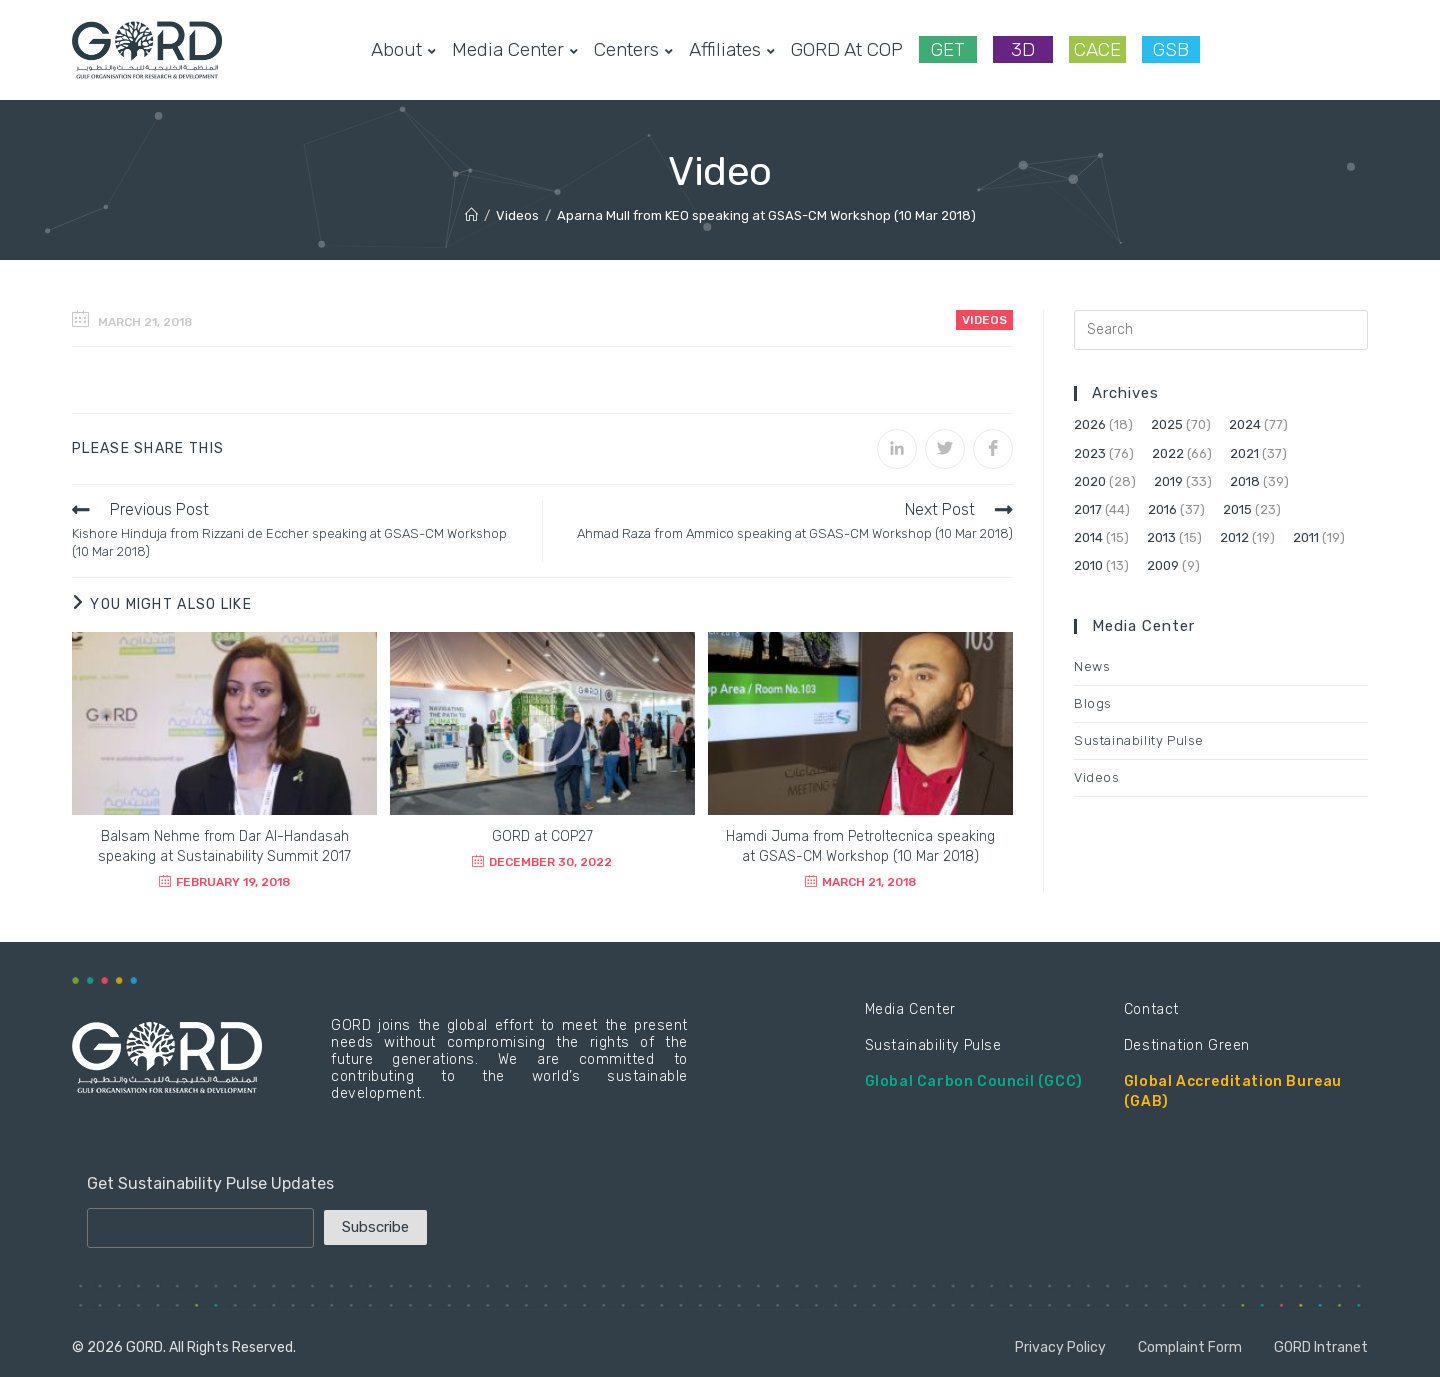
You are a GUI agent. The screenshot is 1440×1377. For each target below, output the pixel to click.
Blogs (1093, 703)
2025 (1167, 424)
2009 (1163, 565)
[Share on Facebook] (993, 449)
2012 (1234, 537)
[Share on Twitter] (945, 449)
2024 (1245, 424)
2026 (1090, 424)
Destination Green (1187, 1045)
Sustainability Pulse (1139, 740)
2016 (1162, 509)
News (1092, 666)
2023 (1090, 453)
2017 (1088, 509)
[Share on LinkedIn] (897, 449)
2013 (1161, 537)
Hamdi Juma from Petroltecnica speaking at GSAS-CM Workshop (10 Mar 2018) (860, 846)
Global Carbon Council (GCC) (974, 1081)
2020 (1090, 481)
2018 (1245, 481)
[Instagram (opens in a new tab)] (1296, 49)
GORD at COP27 (542, 836)
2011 (1306, 537)
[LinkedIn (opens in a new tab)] (1328, 49)
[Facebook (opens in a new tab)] (1264, 49)
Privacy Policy (1060, 1347)
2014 (1088, 537)
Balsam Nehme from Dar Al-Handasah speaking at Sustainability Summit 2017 (224, 846)
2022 (1168, 453)
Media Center (910, 1009)
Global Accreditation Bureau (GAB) (1233, 1091)
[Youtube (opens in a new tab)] (1360, 49)
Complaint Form (1190, 1347)
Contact (1151, 1009)
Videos (984, 320)
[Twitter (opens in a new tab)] (1232, 49)
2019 (1168, 481)
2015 (1237, 509)
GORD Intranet (1321, 1347)
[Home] (471, 215)
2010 (1088, 565)
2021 (1244, 453)
